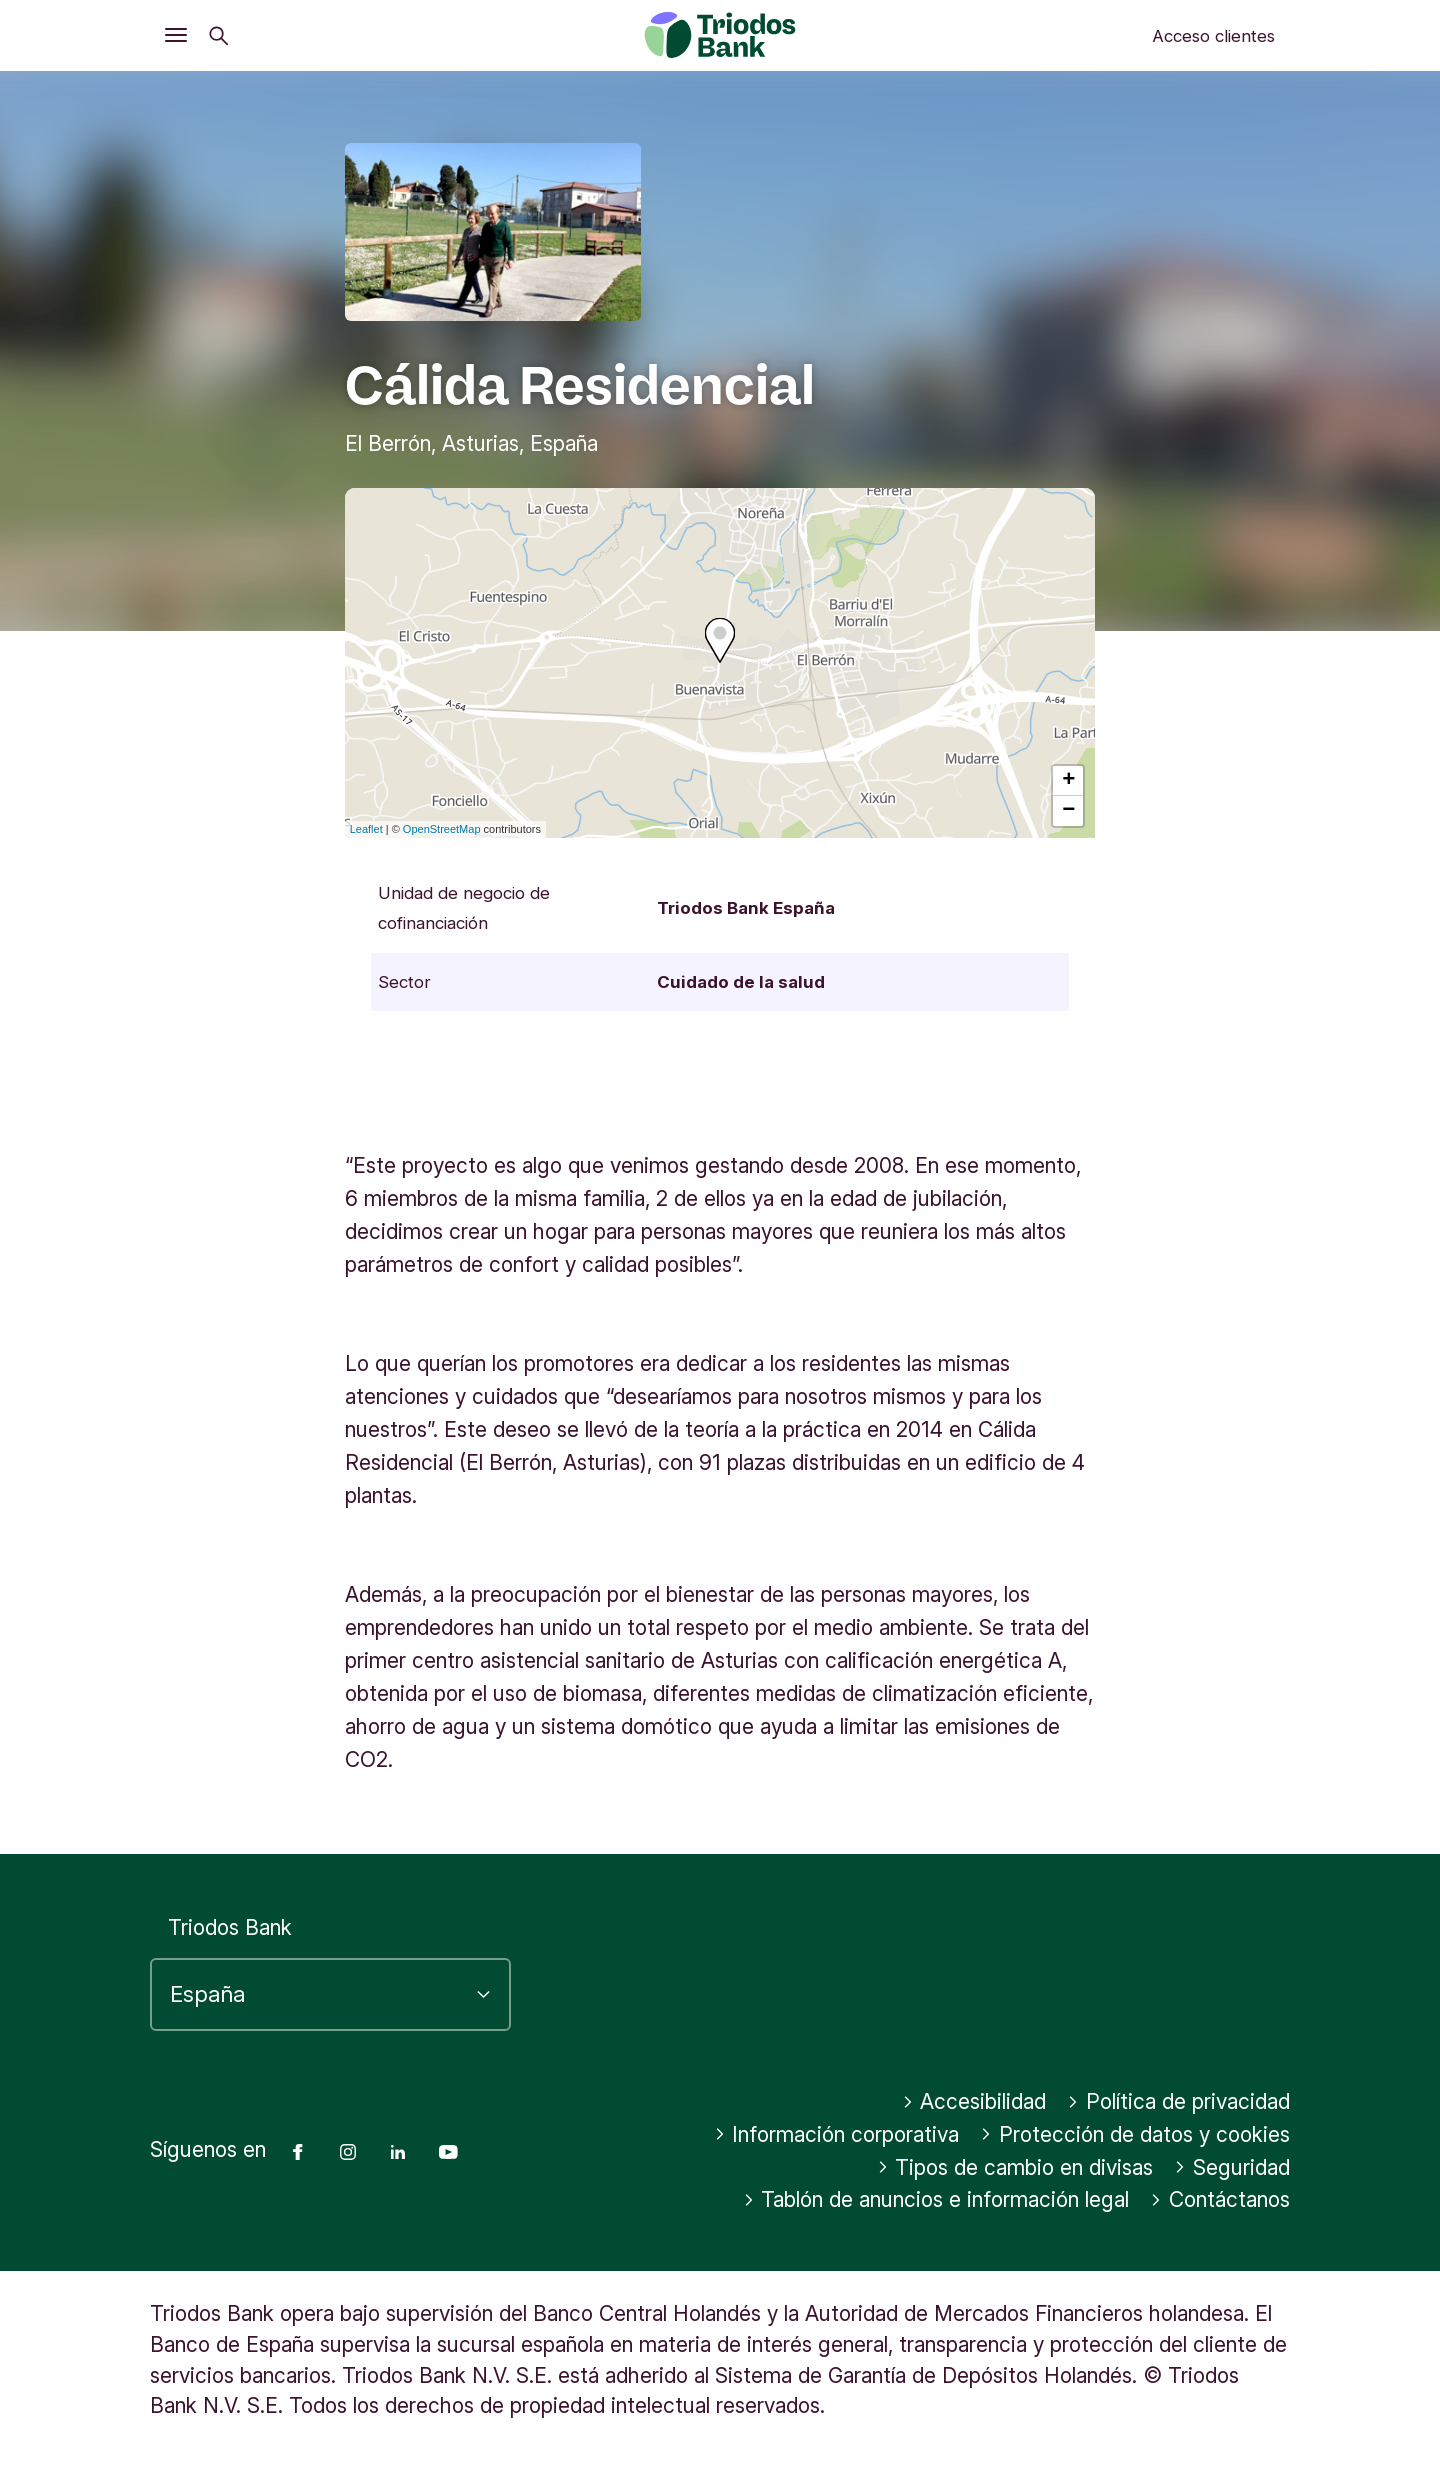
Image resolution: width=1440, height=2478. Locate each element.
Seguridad (1232, 2167)
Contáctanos (1220, 2199)
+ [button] (1068, 781)
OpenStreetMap (442, 829)
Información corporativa (837, 2134)
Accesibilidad (974, 2101)
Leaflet (366, 829)
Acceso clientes (1213, 36)
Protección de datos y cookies (1135, 2134)
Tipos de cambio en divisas (1015, 2167)
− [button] (1068, 811)
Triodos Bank (230, 1927)
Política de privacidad (1178, 2101)
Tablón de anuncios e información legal (936, 2199)
